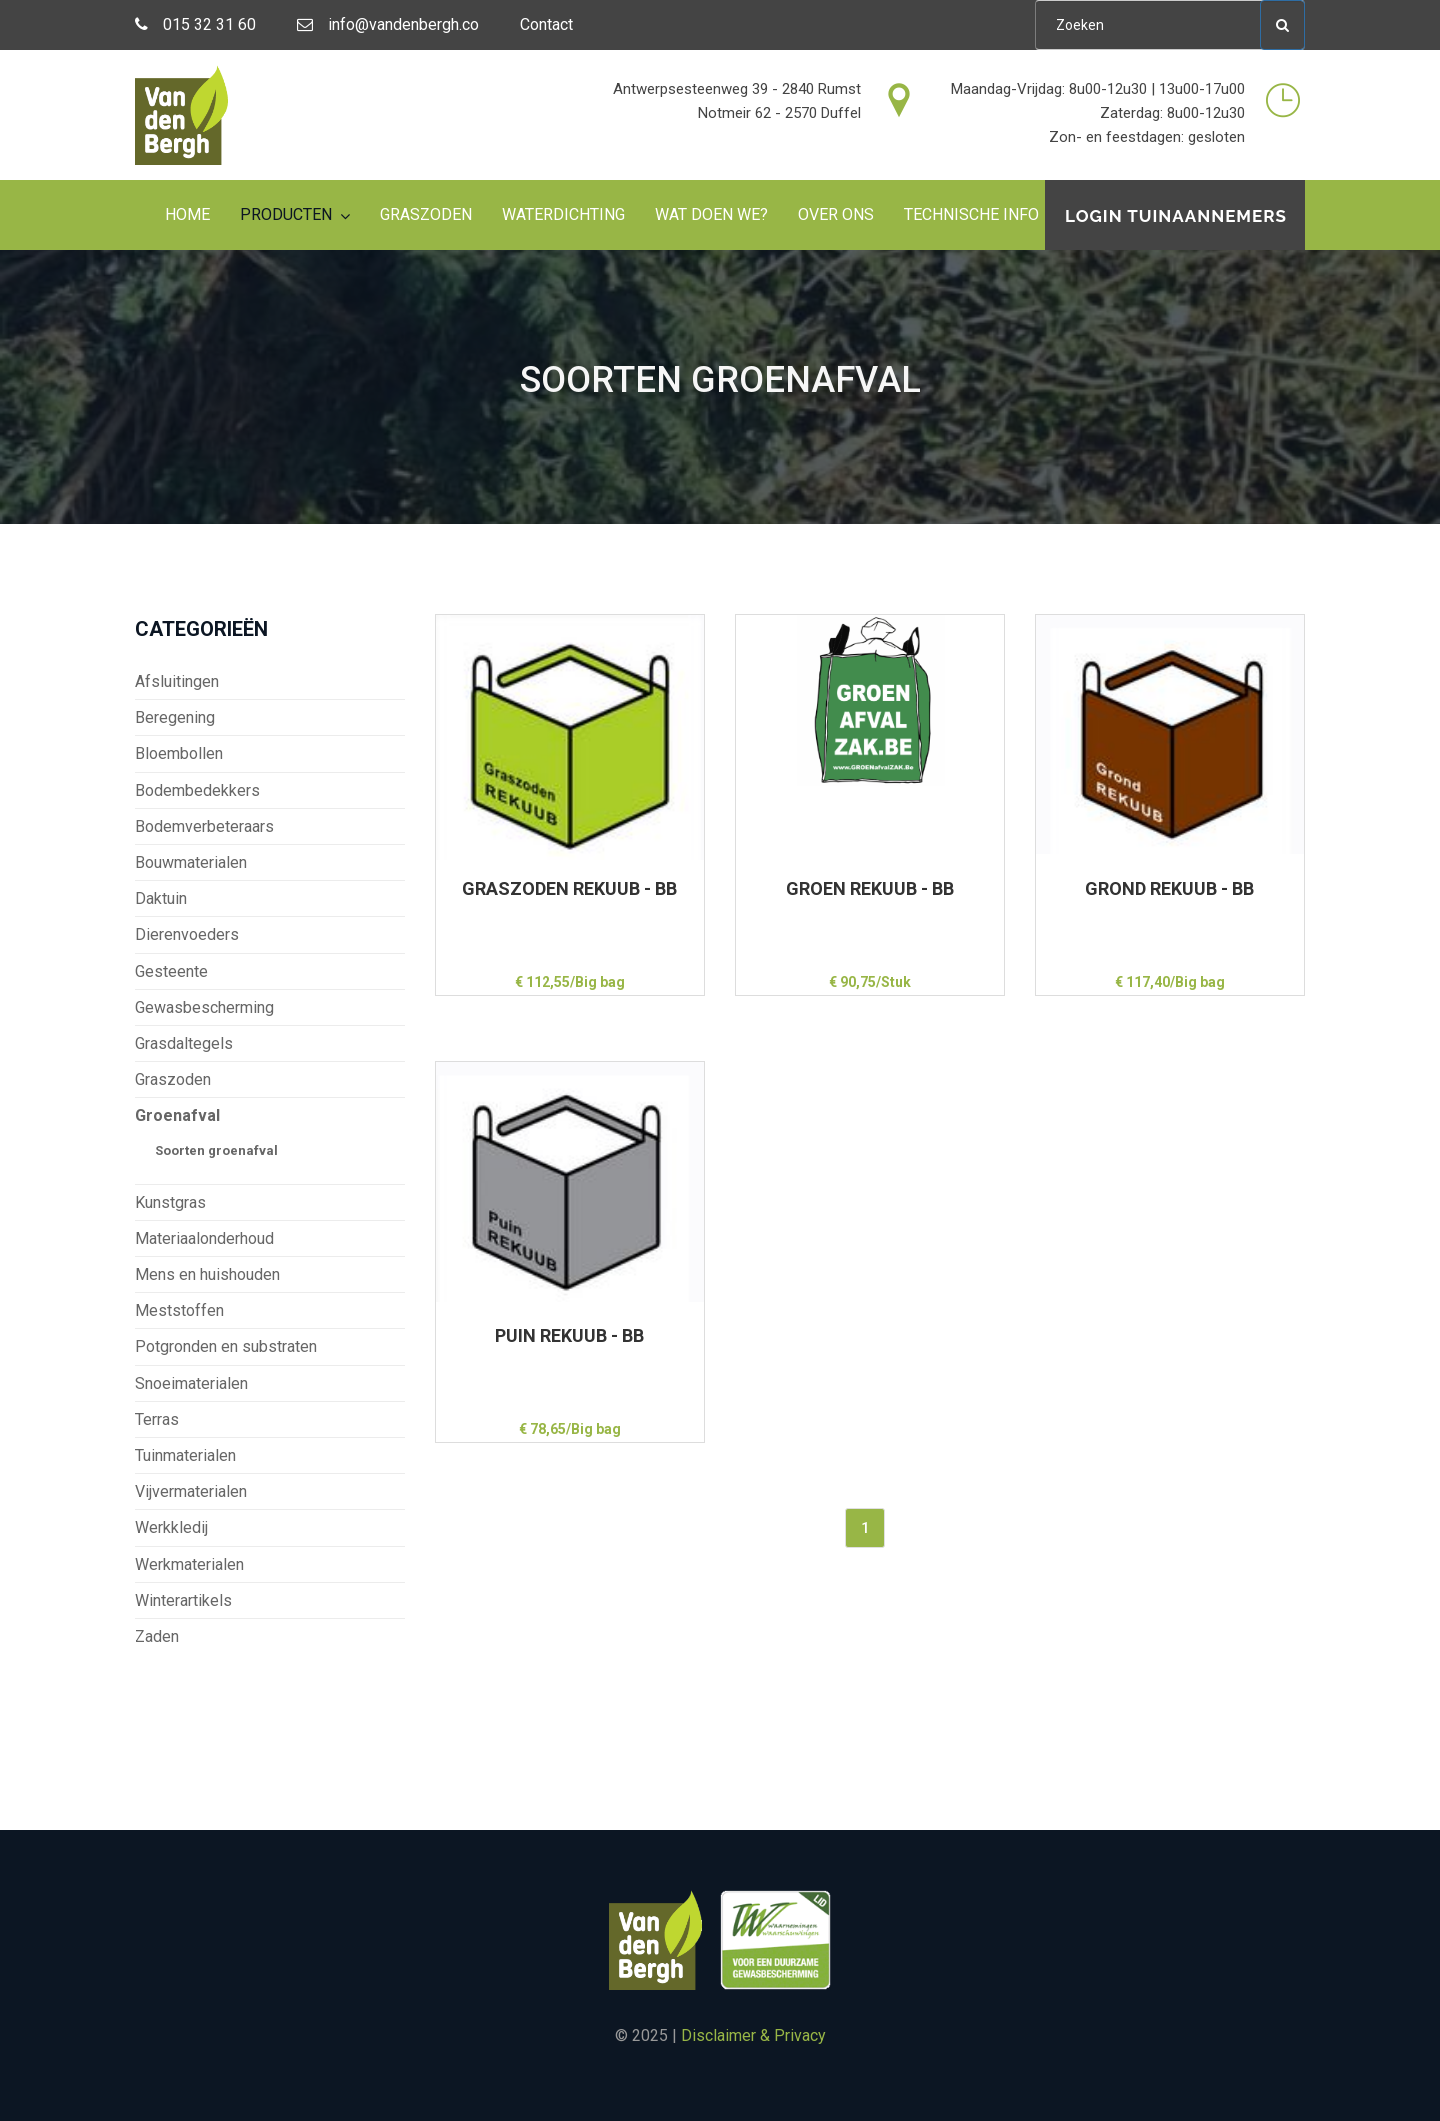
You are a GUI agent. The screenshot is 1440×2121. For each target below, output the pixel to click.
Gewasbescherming (204, 1007)
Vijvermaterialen (191, 1491)
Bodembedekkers (197, 790)
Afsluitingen (177, 681)
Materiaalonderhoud (204, 1238)
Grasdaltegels (184, 1043)
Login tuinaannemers (1176, 216)
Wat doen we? (711, 214)
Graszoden (426, 214)
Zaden (157, 1636)
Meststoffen (179, 1310)
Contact (546, 24)
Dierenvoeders (187, 934)
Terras (157, 1419)
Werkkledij (171, 1527)
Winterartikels (183, 1600)
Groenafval (177, 1115)
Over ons (836, 214)
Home (187, 214)
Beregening (175, 717)
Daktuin (161, 898)
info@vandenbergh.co (388, 24)
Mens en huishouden (207, 1274)
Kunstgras (170, 1202)
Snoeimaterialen (191, 1383)
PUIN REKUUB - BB (569, 1335)
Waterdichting (563, 214)
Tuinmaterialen (185, 1455)
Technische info (971, 214)
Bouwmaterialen (191, 862)
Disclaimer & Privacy (753, 2035)
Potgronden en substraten (226, 1346)
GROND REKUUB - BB (1169, 888)
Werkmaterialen (189, 1564)
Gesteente (171, 971)
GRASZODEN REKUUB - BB (569, 888)
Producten (286, 214)
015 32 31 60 (195, 24)
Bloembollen (179, 753)
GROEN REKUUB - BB (870, 888)
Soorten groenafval (216, 1150)
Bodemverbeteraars (204, 826)
